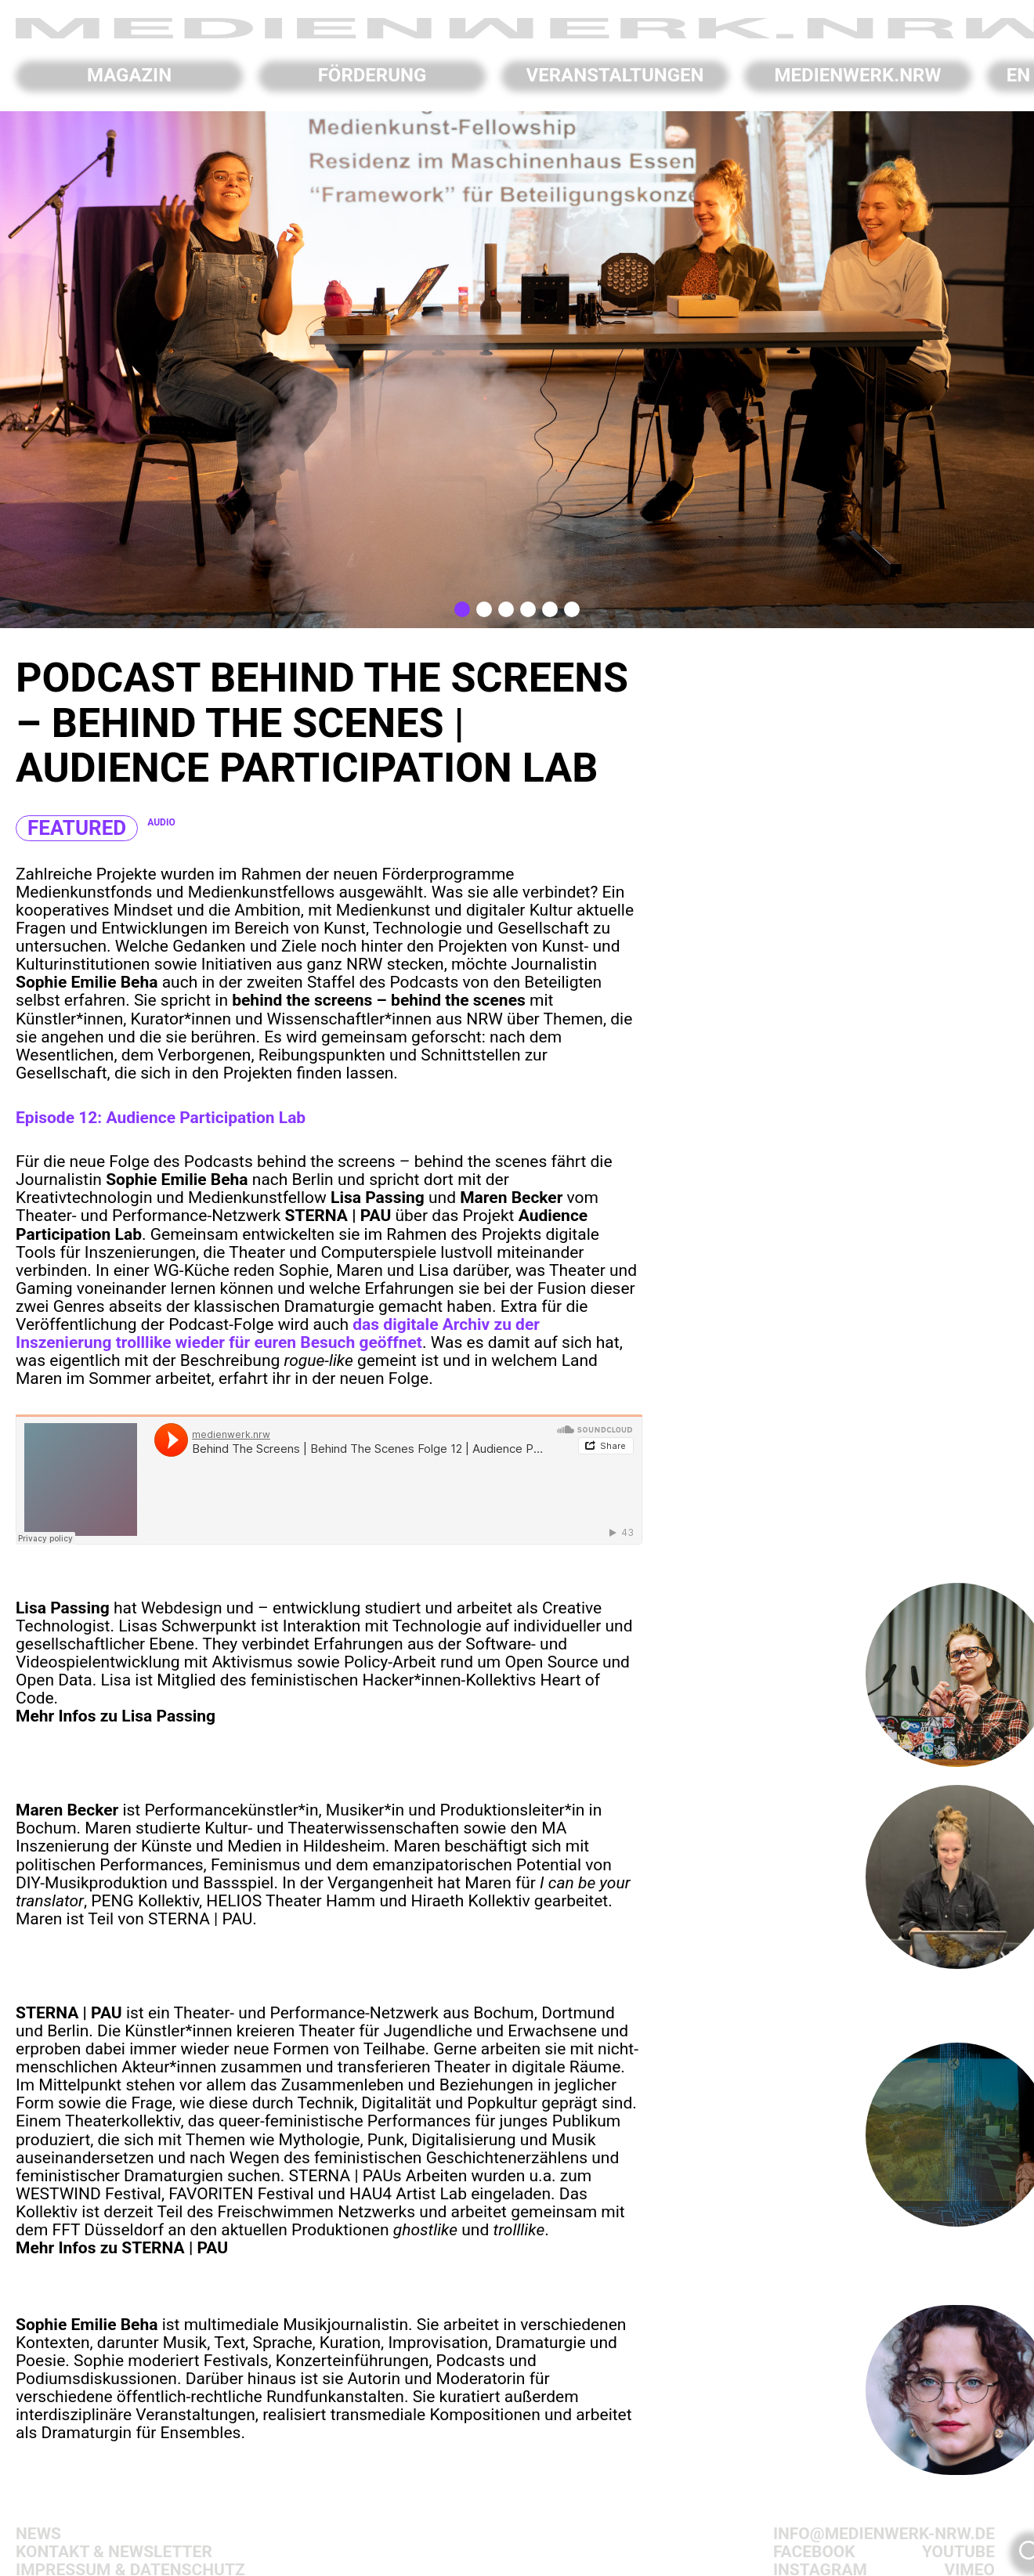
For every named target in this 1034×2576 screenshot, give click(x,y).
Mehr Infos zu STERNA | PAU (122, 2247)
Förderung (372, 75)
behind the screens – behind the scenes (402, 1161)
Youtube (958, 2551)
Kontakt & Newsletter (114, 2551)
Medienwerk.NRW (858, 75)
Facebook (814, 2551)
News (38, 2533)
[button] (462, 609)
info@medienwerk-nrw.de (884, 2533)
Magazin (129, 75)
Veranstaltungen (615, 75)
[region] (517, 369)
